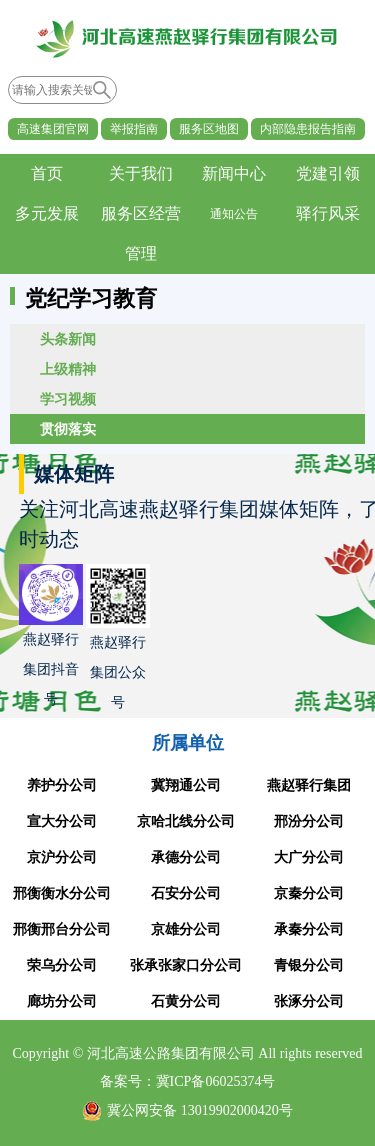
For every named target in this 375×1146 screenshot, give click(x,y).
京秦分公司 (309, 893)
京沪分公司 (62, 857)
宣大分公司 (62, 821)
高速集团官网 (53, 129)
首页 (47, 173)
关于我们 (141, 173)
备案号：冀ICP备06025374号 (188, 1081)
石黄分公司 (186, 1001)
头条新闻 (68, 339)
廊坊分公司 (62, 1001)
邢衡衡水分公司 (62, 893)
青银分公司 (309, 965)
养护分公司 (62, 785)
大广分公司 (309, 857)
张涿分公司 (309, 1001)
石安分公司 (186, 893)
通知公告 (234, 214)
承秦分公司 (309, 929)
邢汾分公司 (309, 821)
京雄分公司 (186, 929)
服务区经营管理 (141, 233)
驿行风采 (328, 213)
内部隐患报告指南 (308, 129)
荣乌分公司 (62, 965)
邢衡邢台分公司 (62, 929)
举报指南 (134, 129)
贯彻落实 (68, 429)
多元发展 (47, 213)
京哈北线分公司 (186, 821)
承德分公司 (186, 857)
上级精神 (68, 369)
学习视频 (68, 399)
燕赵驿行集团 (309, 785)
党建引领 (328, 173)
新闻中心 (234, 173)
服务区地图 (209, 129)
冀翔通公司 (186, 785)
